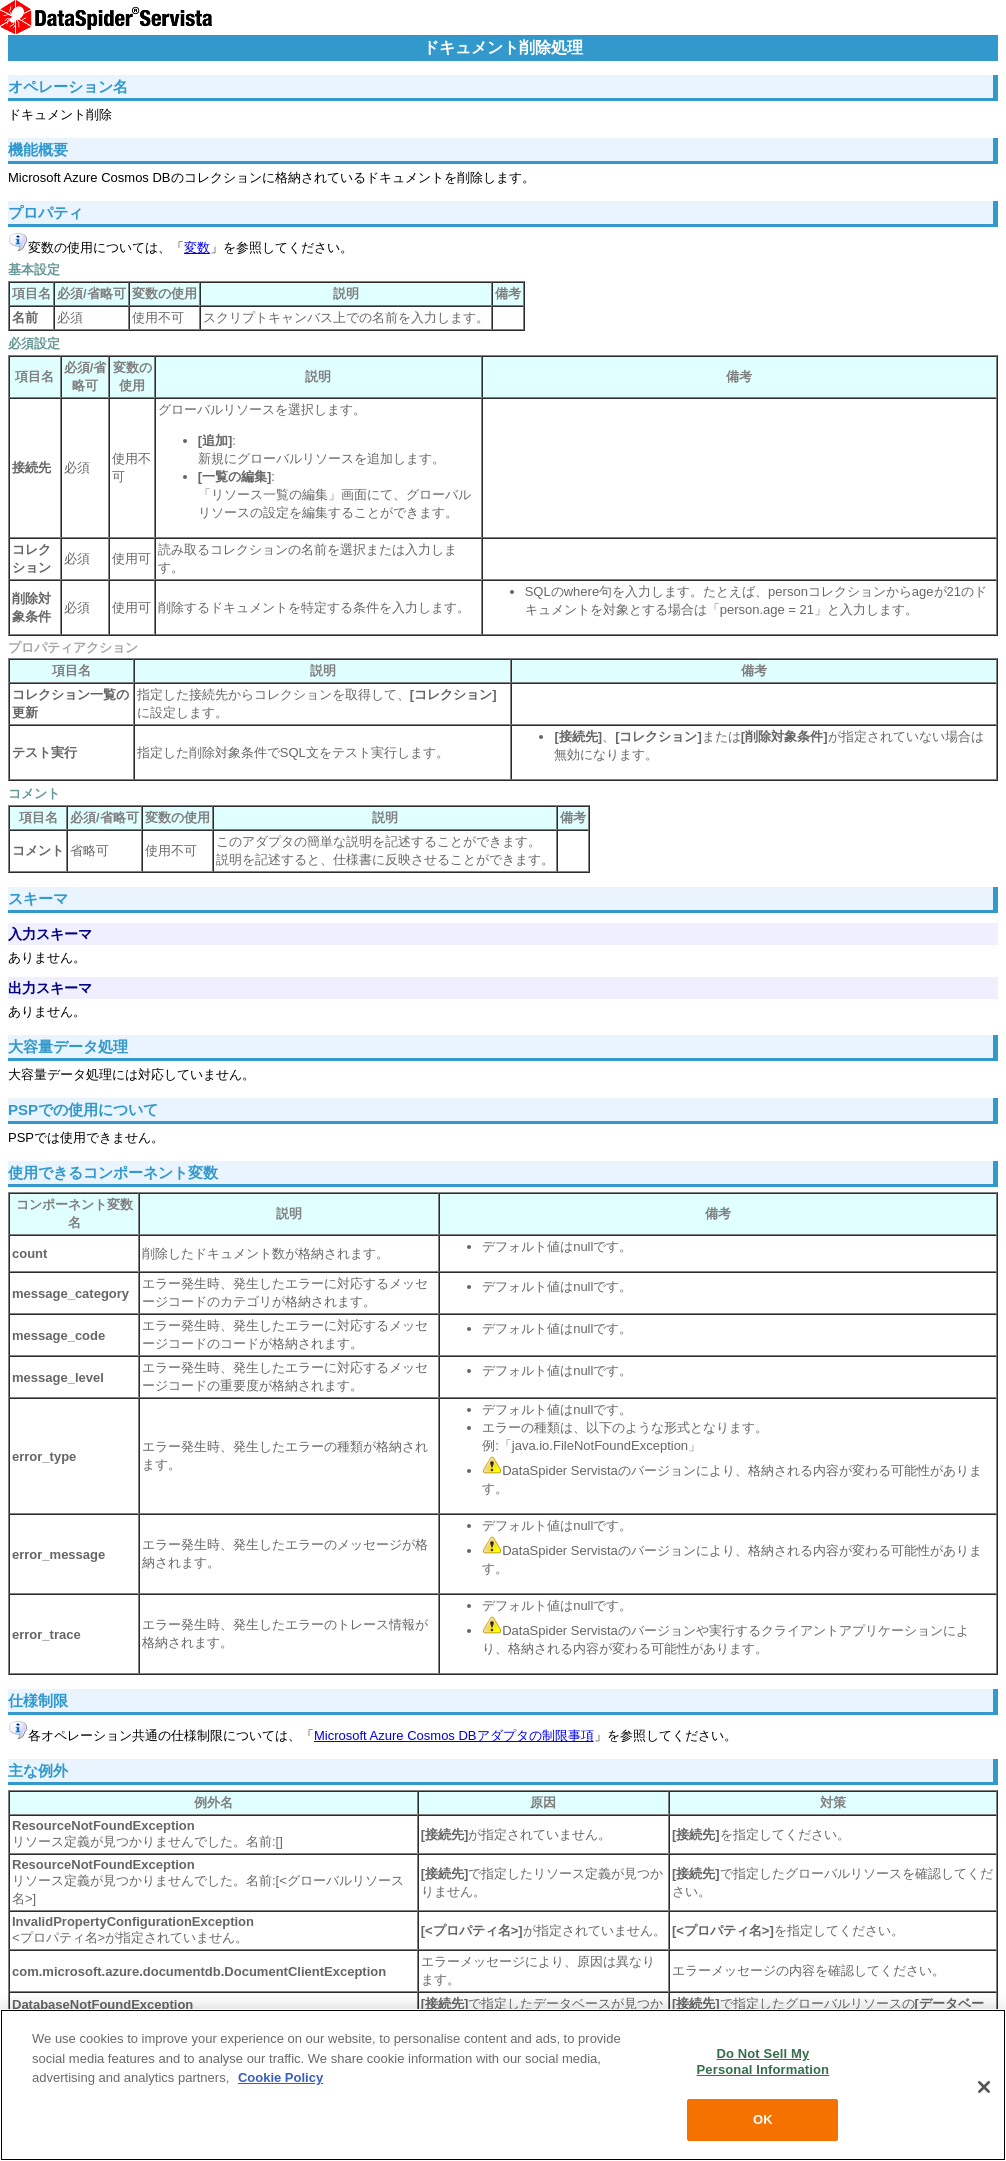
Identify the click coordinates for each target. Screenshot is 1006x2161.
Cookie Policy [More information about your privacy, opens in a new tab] (280, 2077)
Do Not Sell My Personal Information (763, 2061)
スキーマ (38, 898)
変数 (197, 247)
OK (763, 2119)
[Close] (984, 2087)
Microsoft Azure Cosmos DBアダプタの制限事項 (454, 1735)
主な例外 (38, 1770)
